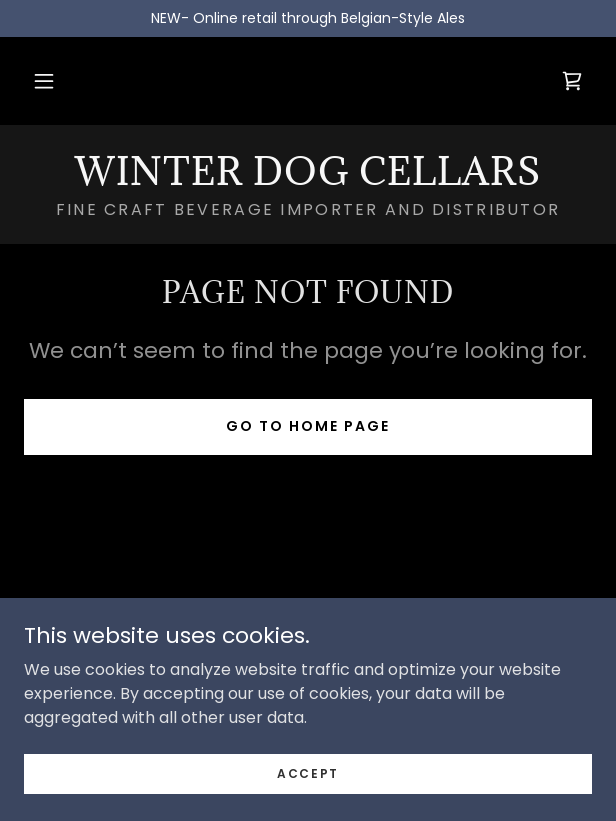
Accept (308, 772)
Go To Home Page (308, 426)
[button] (44, 81)
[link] (572, 81)
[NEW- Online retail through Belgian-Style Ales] (308, 18)
